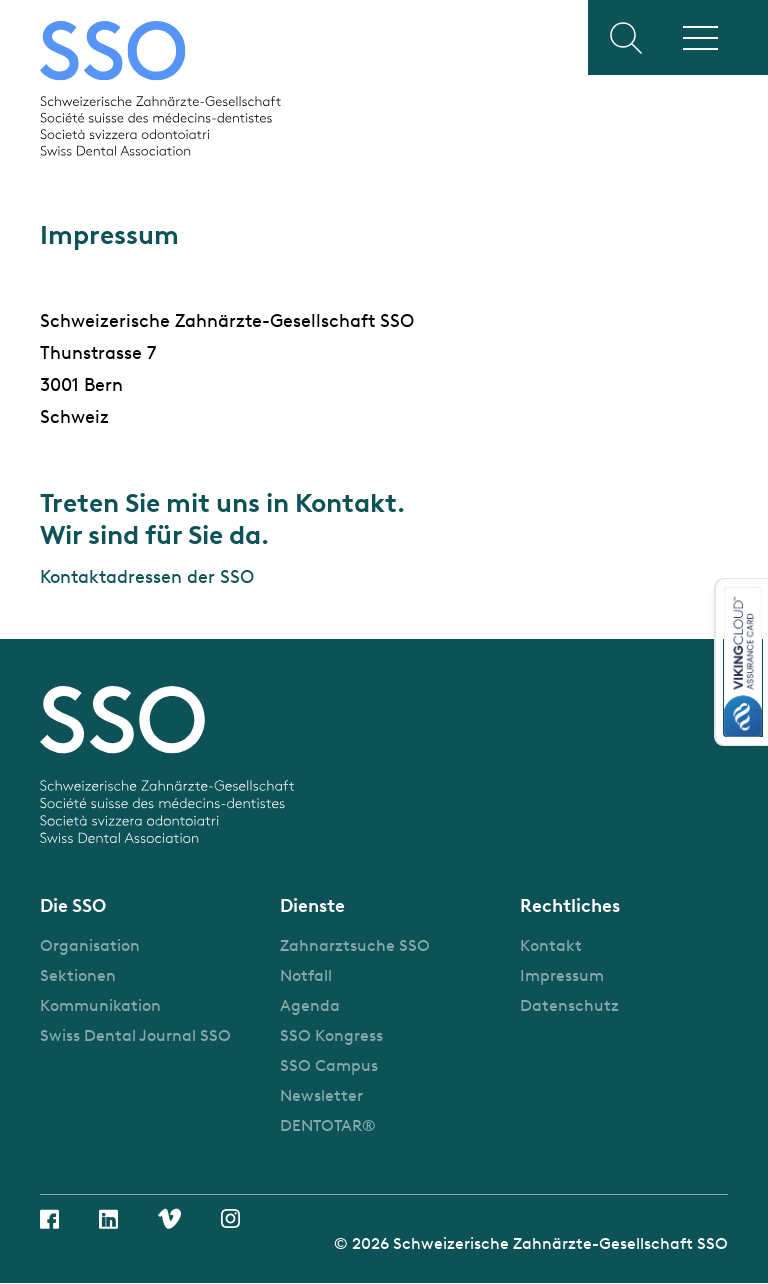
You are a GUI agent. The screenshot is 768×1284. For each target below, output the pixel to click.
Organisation (90, 945)
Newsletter (321, 1095)
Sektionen (78, 975)
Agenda (310, 1005)
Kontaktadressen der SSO (147, 577)
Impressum (562, 975)
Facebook (49, 1219)
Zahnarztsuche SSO (355, 945)
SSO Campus (329, 1065)
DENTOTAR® (328, 1125)
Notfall (306, 975)
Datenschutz (569, 1005)
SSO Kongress (331, 1035)
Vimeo (169, 1218)
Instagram (230, 1218)
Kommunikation (100, 1005)
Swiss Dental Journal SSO (135, 1035)
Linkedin (108, 1219)
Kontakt (551, 945)
